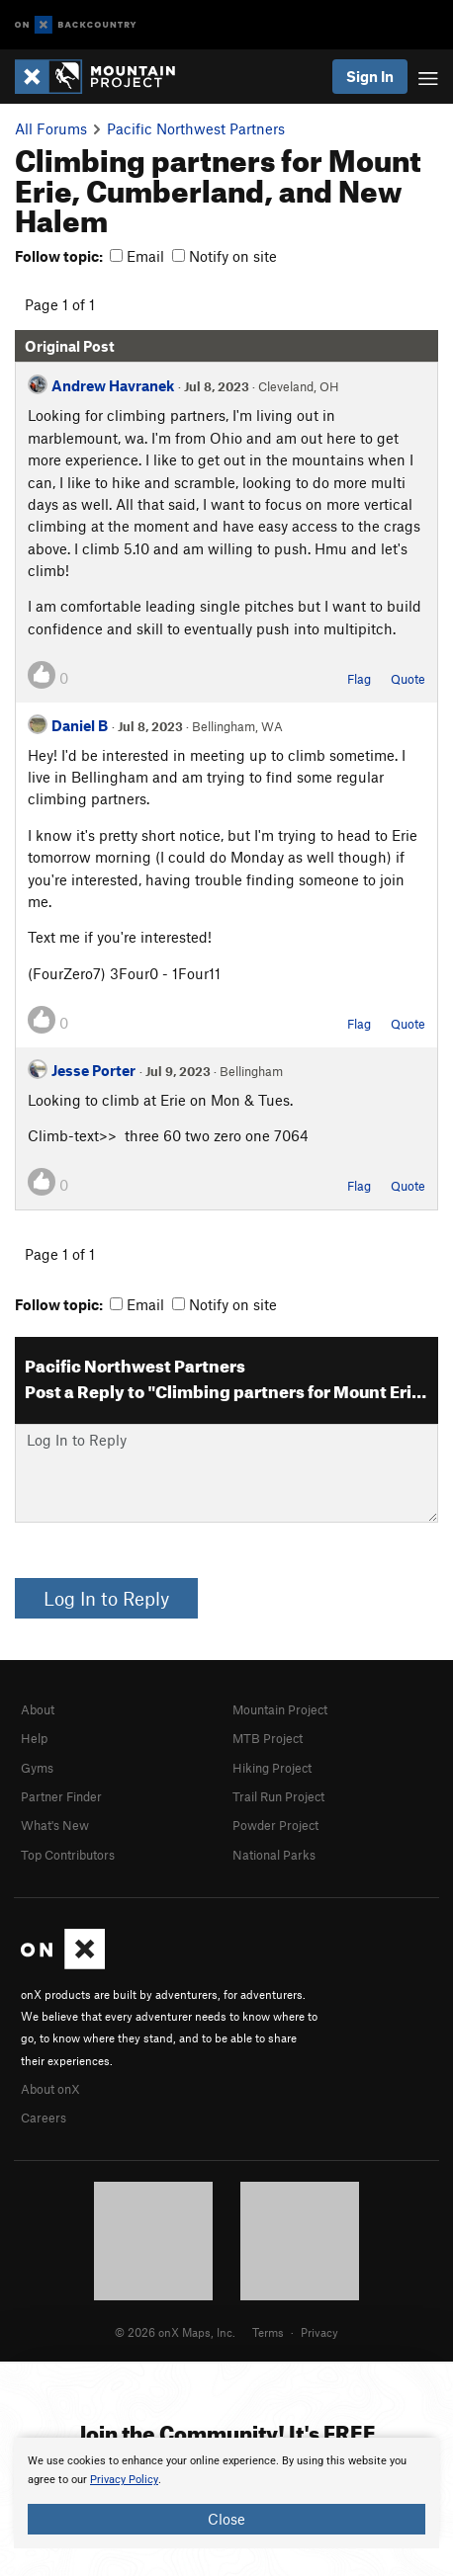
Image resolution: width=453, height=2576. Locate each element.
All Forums (51, 128)
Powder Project (275, 1825)
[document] (226, 2492)
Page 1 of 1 (60, 304)
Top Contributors (68, 1855)
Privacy (319, 2332)
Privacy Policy (124, 2479)
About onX (50, 2089)
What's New (55, 1825)
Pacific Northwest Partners (196, 128)
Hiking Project (272, 1768)
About (37, 1709)
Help (34, 1738)
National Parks (274, 1855)
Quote (408, 679)
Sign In (370, 76)
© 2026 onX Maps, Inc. (175, 2332)
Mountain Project (279, 1709)
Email (137, 256)
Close (226, 2519)
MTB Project (267, 1738)
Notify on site (224, 256)
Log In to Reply (106, 1598)
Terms (268, 2332)
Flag (359, 679)
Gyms (37, 1768)
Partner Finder (61, 1796)
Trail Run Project (278, 1796)
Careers (43, 2117)
